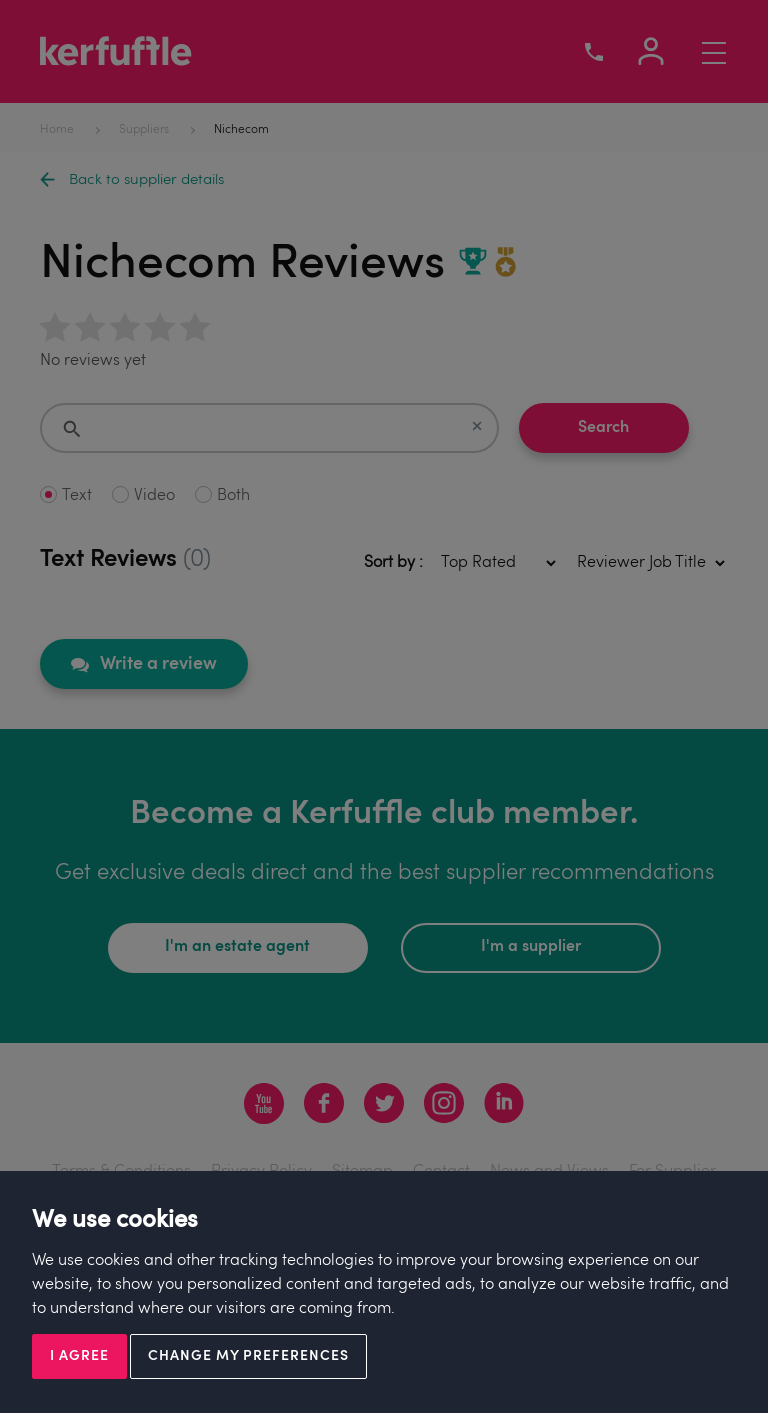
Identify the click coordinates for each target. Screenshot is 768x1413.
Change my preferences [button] (248, 1356)
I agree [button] (79, 1356)
